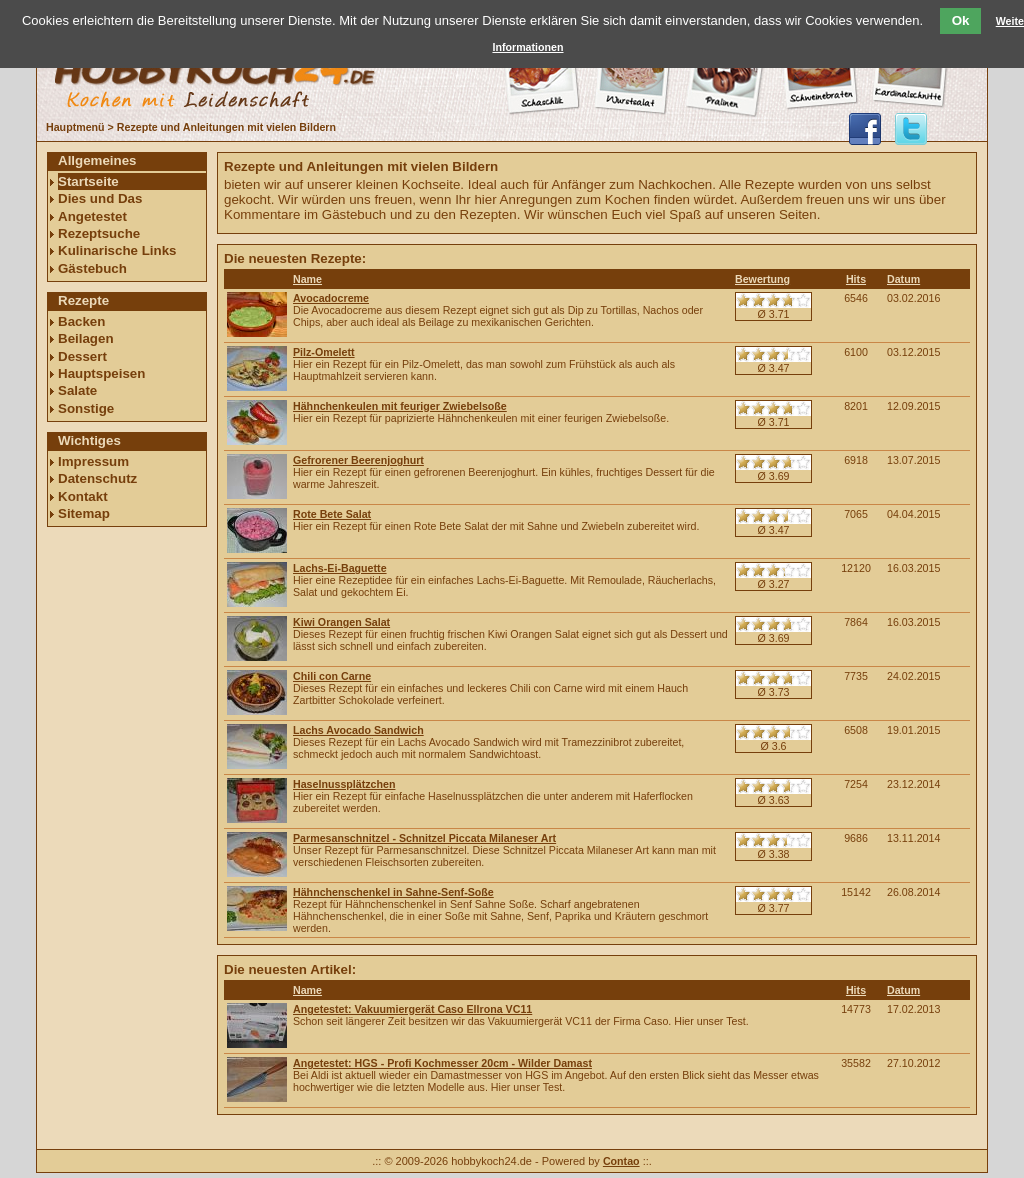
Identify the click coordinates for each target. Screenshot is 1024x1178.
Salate (77, 390)
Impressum (93, 461)
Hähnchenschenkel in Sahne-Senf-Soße (393, 892)
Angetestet (92, 216)
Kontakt (83, 496)
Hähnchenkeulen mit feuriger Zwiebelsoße (400, 406)
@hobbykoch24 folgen (911, 129)
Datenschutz (97, 478)
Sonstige (86, 408)
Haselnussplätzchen (344, 784)
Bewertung (762, 279)
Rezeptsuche (99, 233)
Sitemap (84, 513)
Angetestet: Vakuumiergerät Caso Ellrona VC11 (412, 1009)
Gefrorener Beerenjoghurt (358, 460)
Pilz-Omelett (324, 352)
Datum (903, 279)
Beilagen (86, 338)
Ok (961, 20)
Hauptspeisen (101, 373)
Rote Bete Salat (332, 514)
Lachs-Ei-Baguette (340, 568)
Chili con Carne (332, 676)
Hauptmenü (75, 127)
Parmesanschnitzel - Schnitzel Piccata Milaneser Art (424, 838)
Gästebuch (92, 268)
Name (307, 279)
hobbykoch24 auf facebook (865, 129)
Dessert (82, 356)
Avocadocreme (331, 298)
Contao (621, 1161)
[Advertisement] (127, 837)
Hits (856, 279)
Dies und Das (100, 198)
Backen (81, 321)
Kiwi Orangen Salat (341, 622)
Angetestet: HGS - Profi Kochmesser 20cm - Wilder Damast (442, 1063)
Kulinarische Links (117, 250)
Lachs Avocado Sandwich (358, 730)
